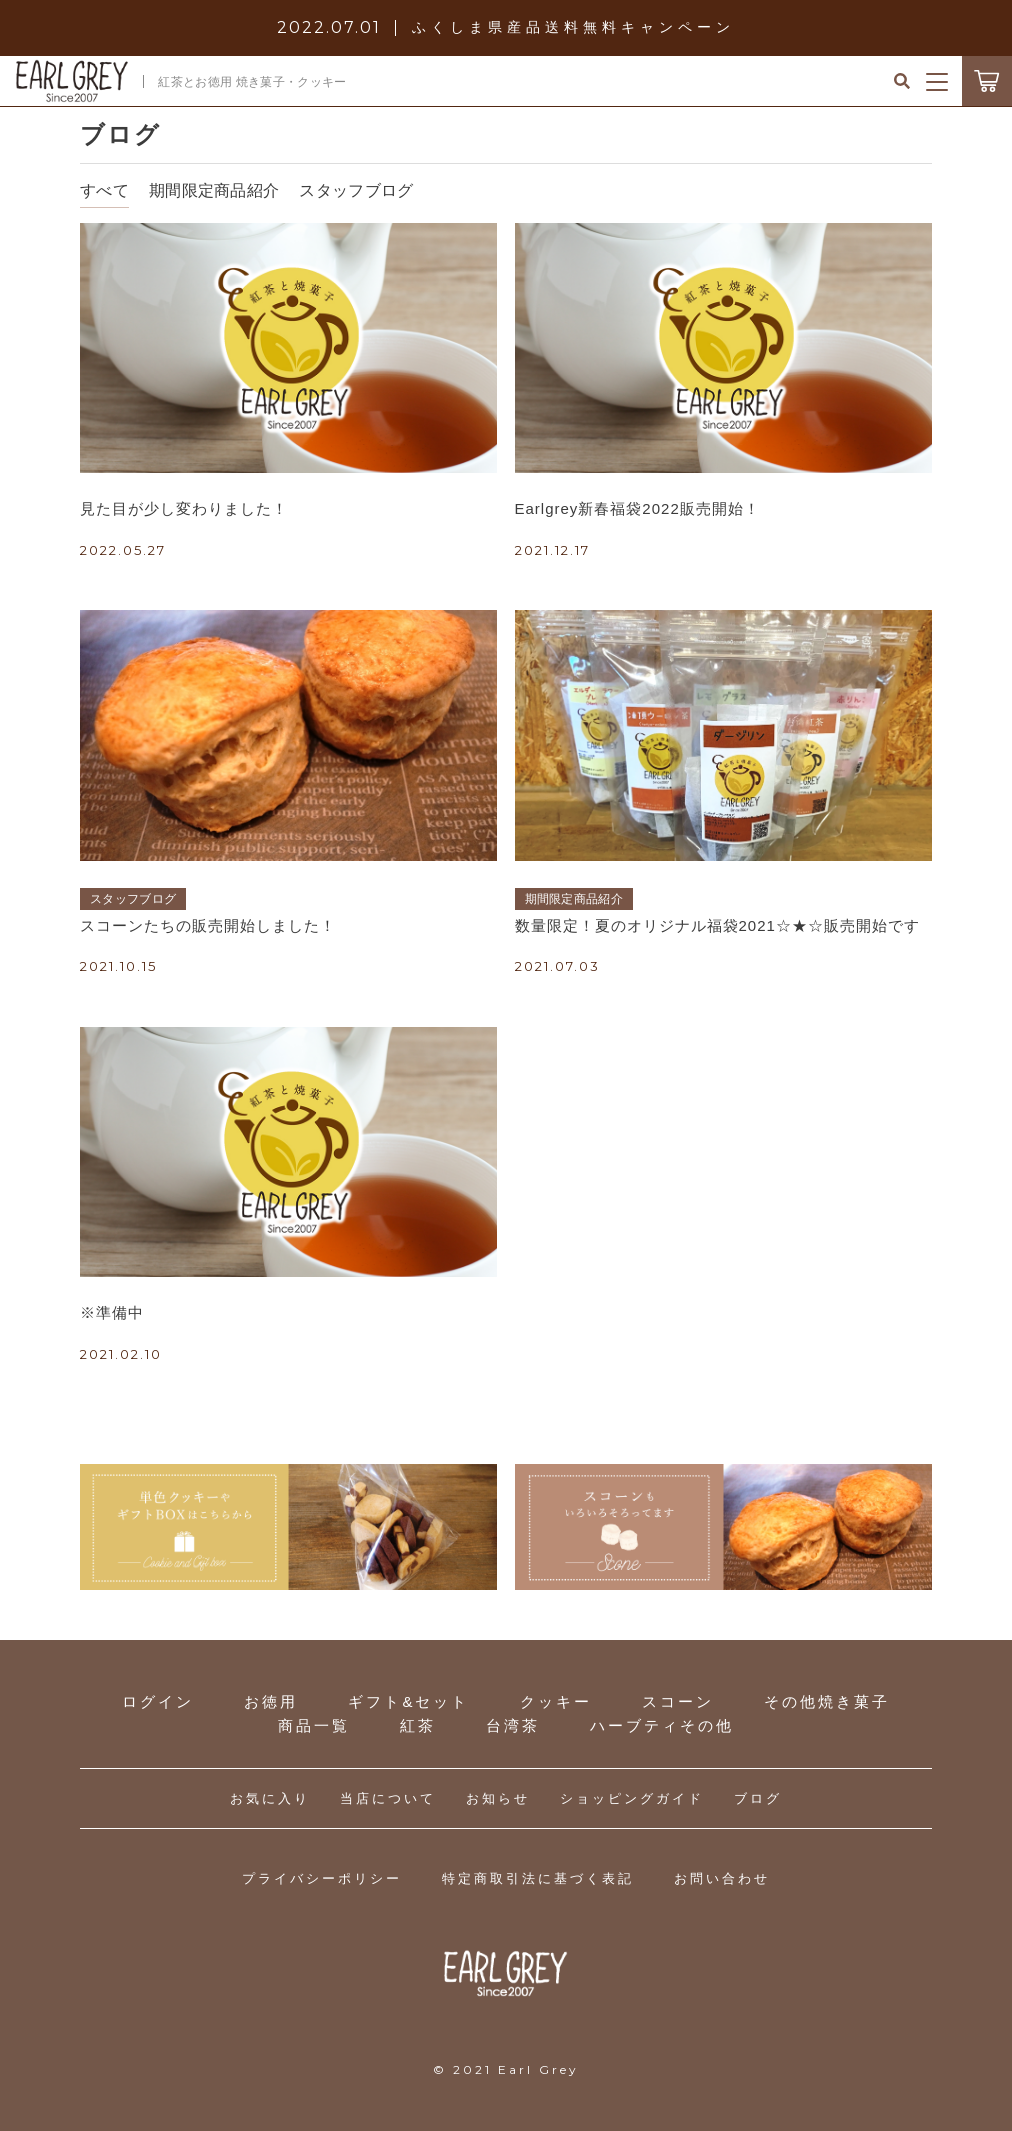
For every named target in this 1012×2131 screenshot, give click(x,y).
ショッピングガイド (632, 1798)
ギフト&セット (408, 1701)
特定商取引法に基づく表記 (538, 1878)
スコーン (678, 1701)
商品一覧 (314, 1725)
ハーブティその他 (662, 1725)
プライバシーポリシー (322, 1878)
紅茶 (418, 1725)
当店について (388, 1798)
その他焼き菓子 (827, 1701)
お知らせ (498, 1798)
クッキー (556, 1701)
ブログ (758, 1798)
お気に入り (270, 1798)
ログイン (158, 1701)
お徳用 (271, 1701)
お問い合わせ (722, 1878)
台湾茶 (513, 1725)
